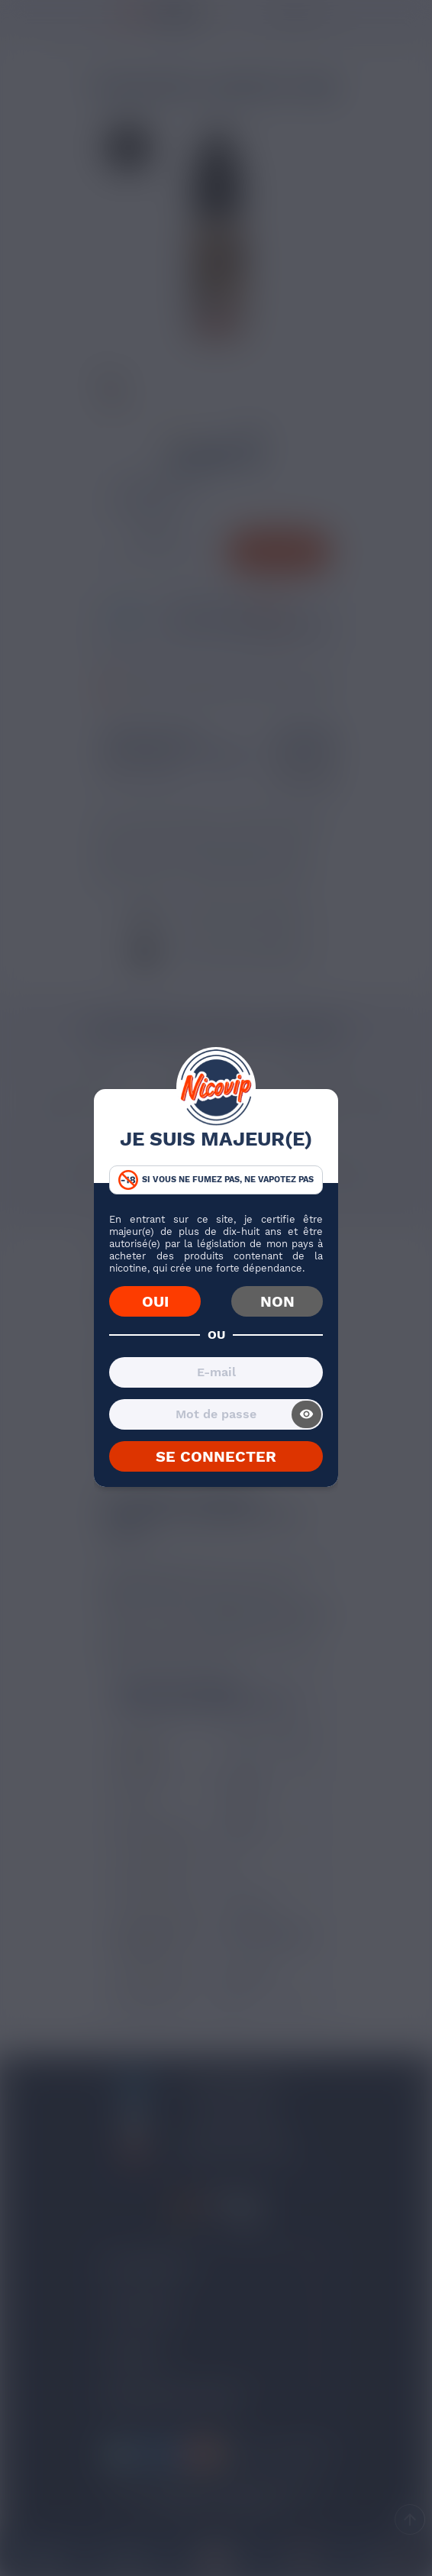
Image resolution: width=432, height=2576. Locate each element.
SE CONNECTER (216, 1456)
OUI (155, 1301)
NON (277, 1301)
